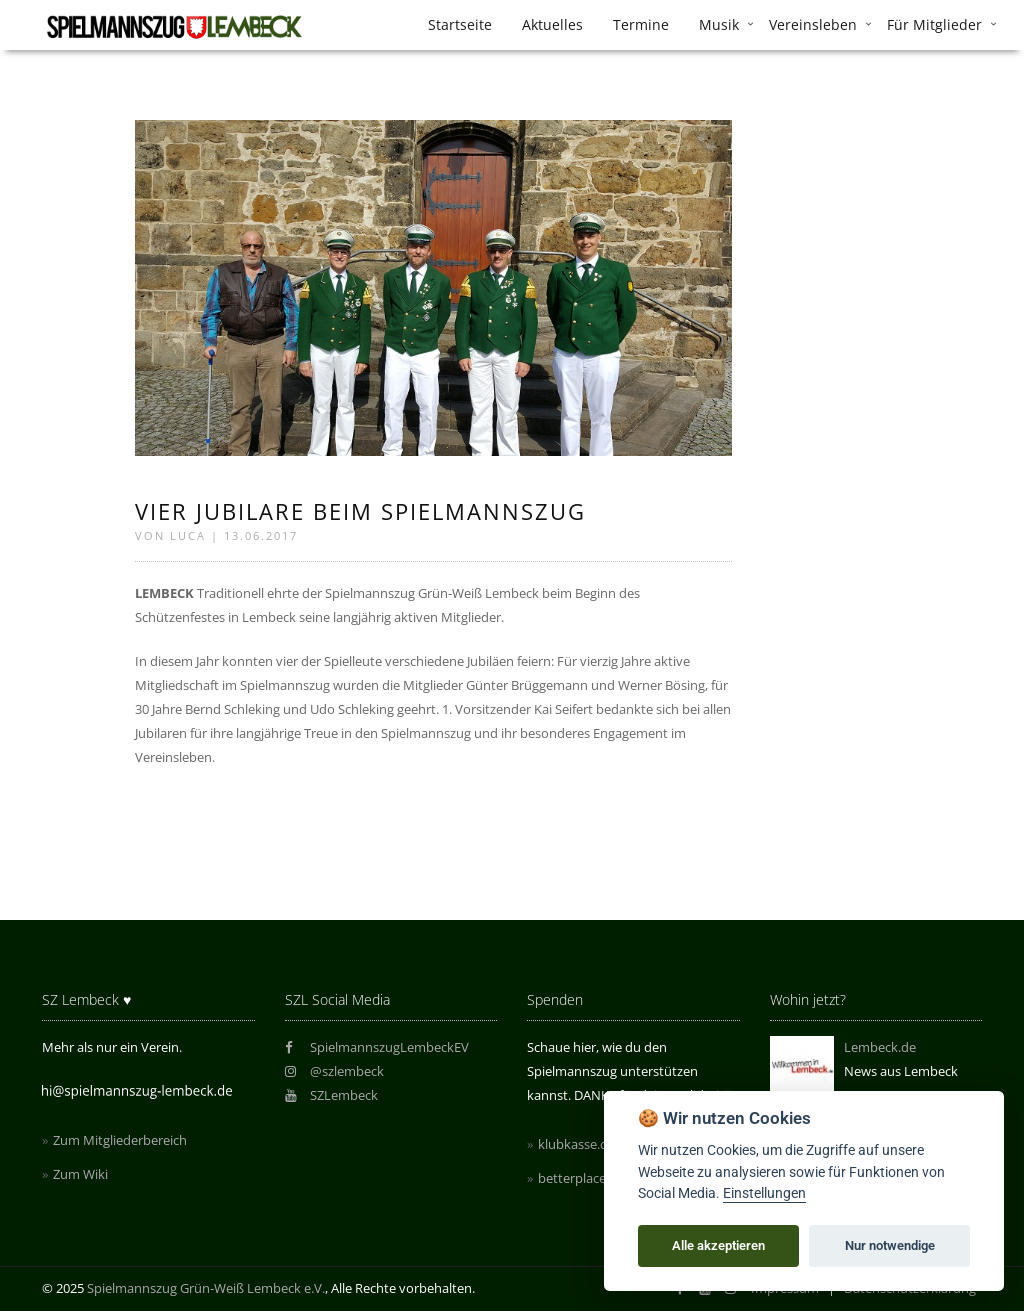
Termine (641, 24)
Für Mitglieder (934, 24)
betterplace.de (581, 1178)
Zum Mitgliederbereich (120, 1140)
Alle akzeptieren (718, 1245)
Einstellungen (764, 1193)
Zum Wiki (80, 1174)
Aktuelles (552, 24)
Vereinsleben (813, 24)
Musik (719, 24)
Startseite (460, 24)
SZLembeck (332, 1095)
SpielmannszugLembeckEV (377, 1047)
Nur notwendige (890, 1245)
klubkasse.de (576, 1144)
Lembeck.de (880, 1047)
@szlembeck (335, 1071)
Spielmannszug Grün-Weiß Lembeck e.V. (206, 1288)
